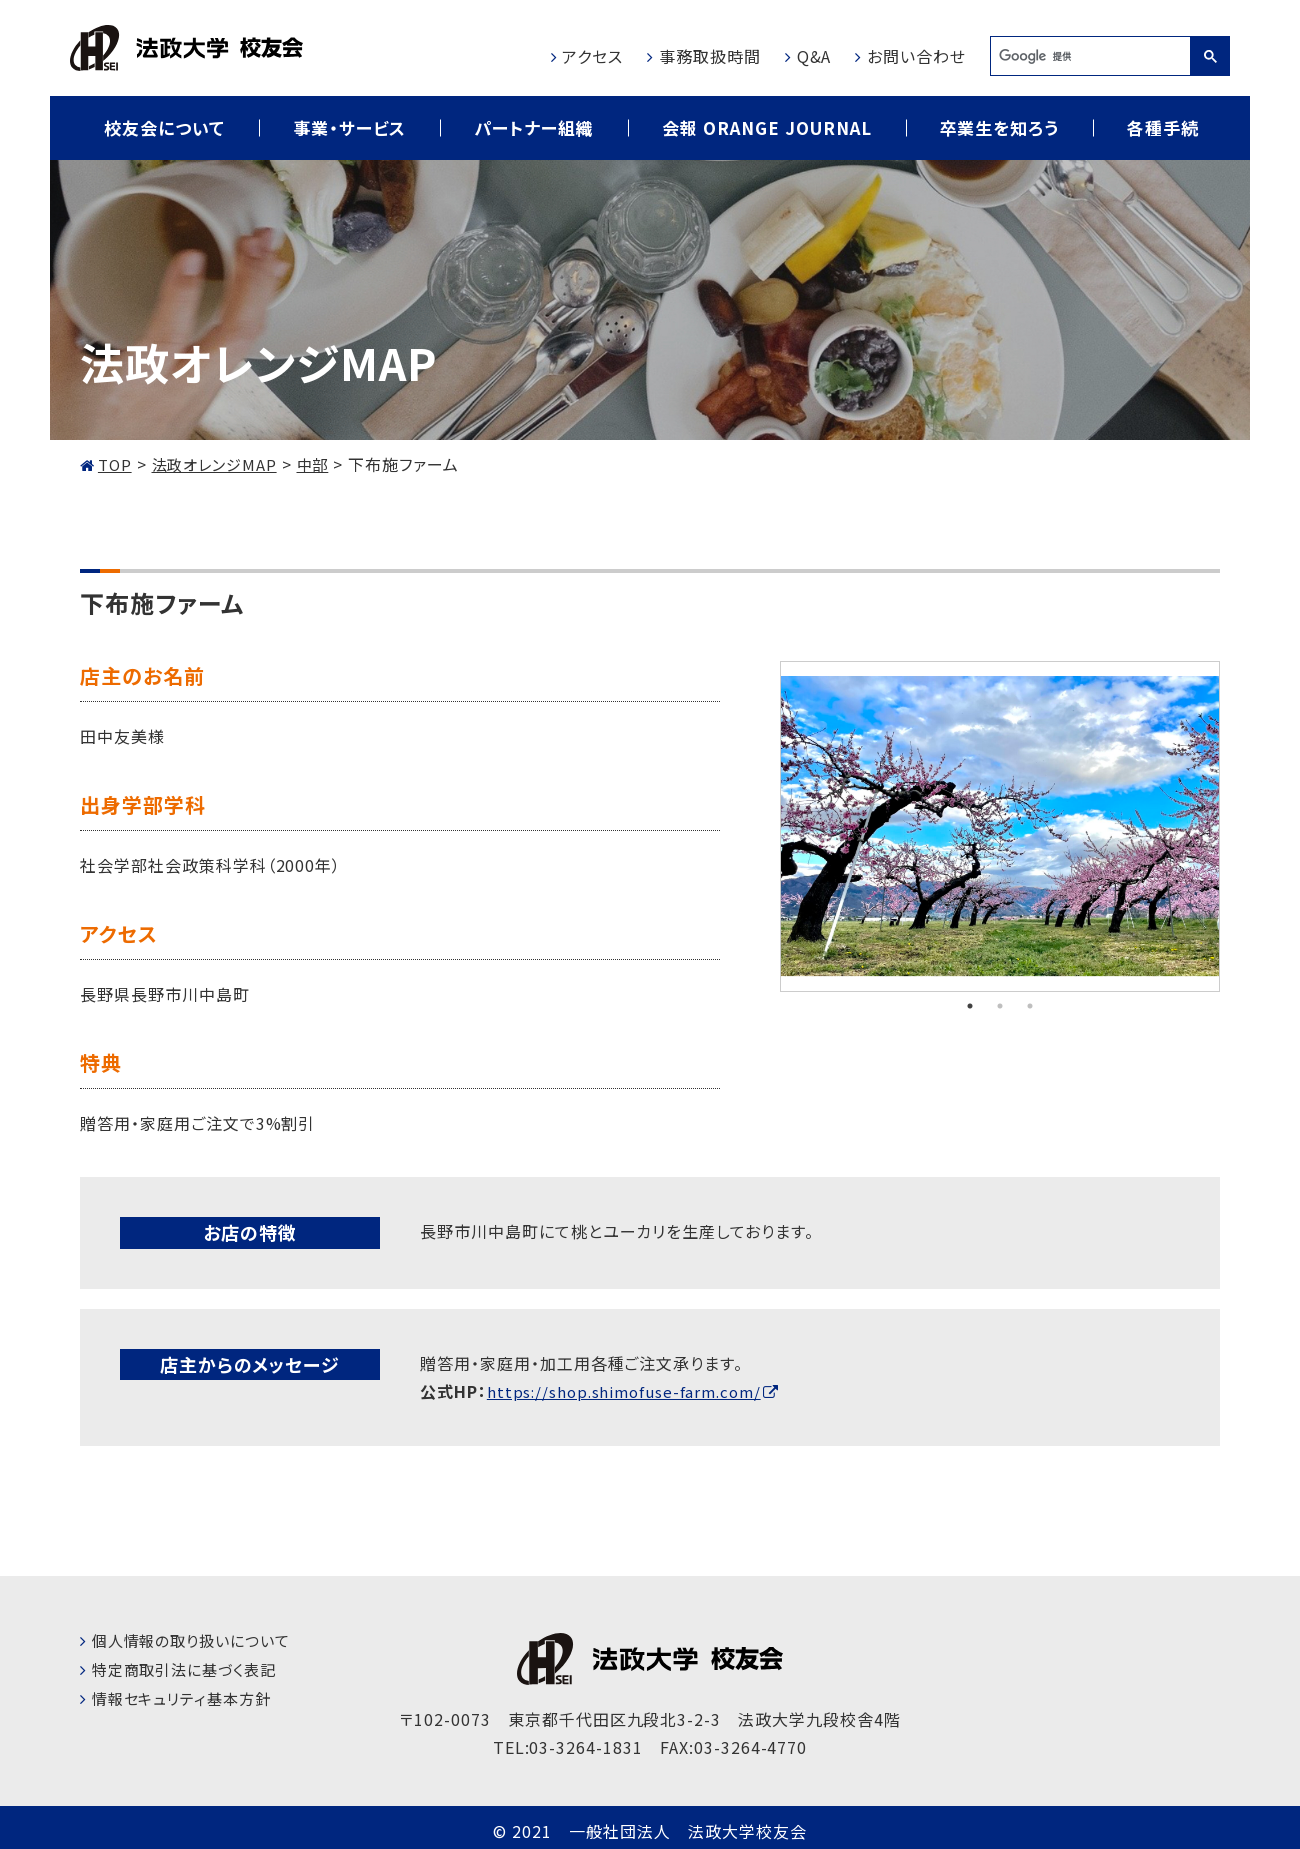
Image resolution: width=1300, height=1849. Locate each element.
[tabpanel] (1000, 826)
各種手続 (1163, 127)
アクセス (592, 56)
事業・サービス (350, 127)
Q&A (814, 56)
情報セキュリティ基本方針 (187, 1697)
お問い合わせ (916, 56)
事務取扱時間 (710, 56)
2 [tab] (1000, 1005)
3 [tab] (1030, 1005)
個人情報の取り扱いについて (197, 1639)
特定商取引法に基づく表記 (190, 1668)
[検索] (1090, 56)
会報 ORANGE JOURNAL (766, 127)
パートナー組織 (534, 127)
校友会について (164, 127)
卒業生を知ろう (1000, 127)
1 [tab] (970, 1005)
